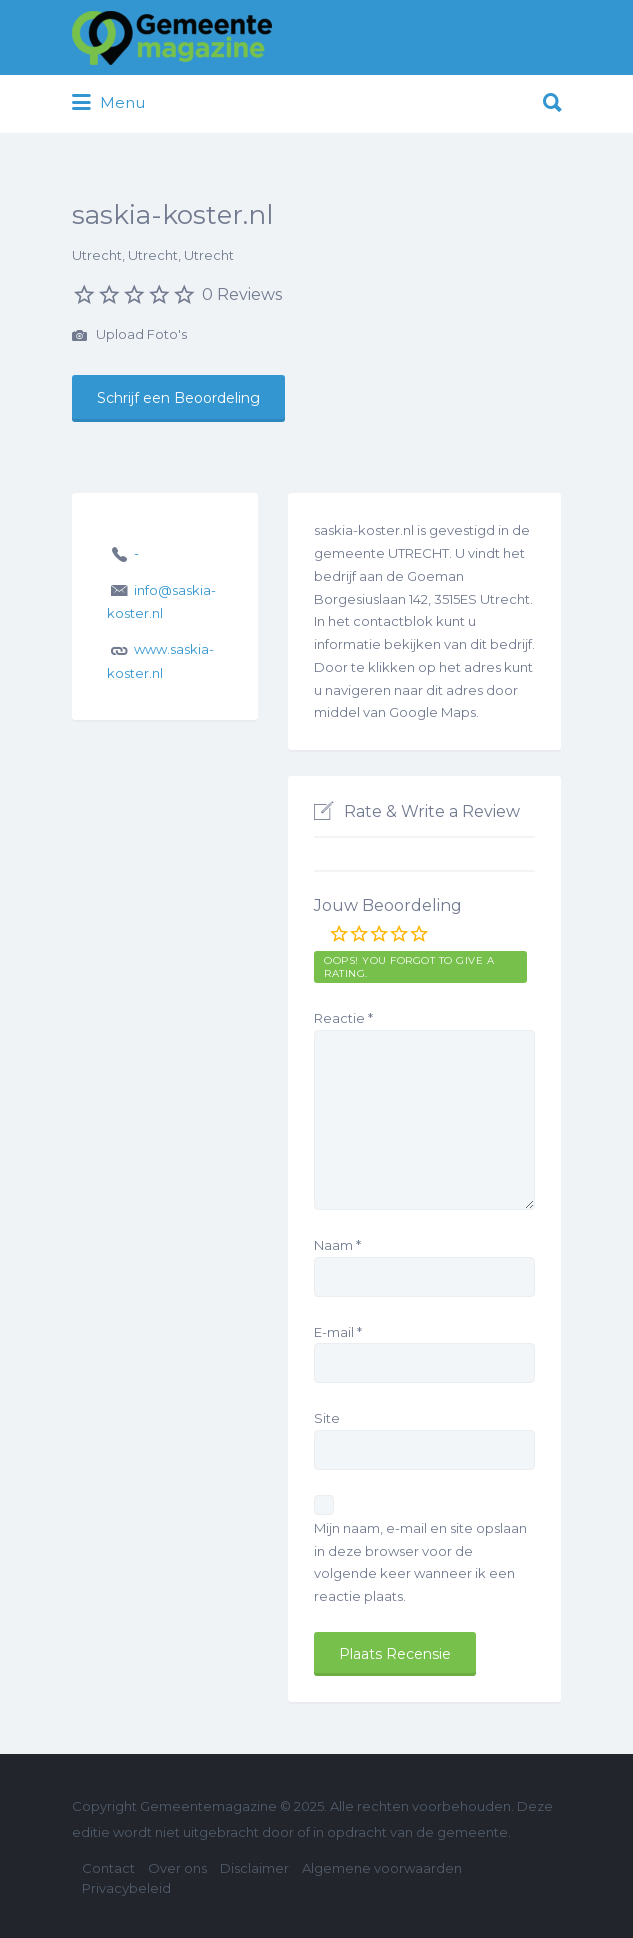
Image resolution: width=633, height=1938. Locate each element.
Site (327, 1418)
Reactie (343, 1018)
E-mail (338, 1332)
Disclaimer (254, 1868)
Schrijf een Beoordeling (178, 398)
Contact (108, 1868)
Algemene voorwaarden (382, 1868)
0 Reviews (242, 294)
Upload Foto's (129, 336)
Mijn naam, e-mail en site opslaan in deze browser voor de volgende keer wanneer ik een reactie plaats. (420, 1562)
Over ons (177, 1868)
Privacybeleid (126, 1888)
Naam (337, 1245)
